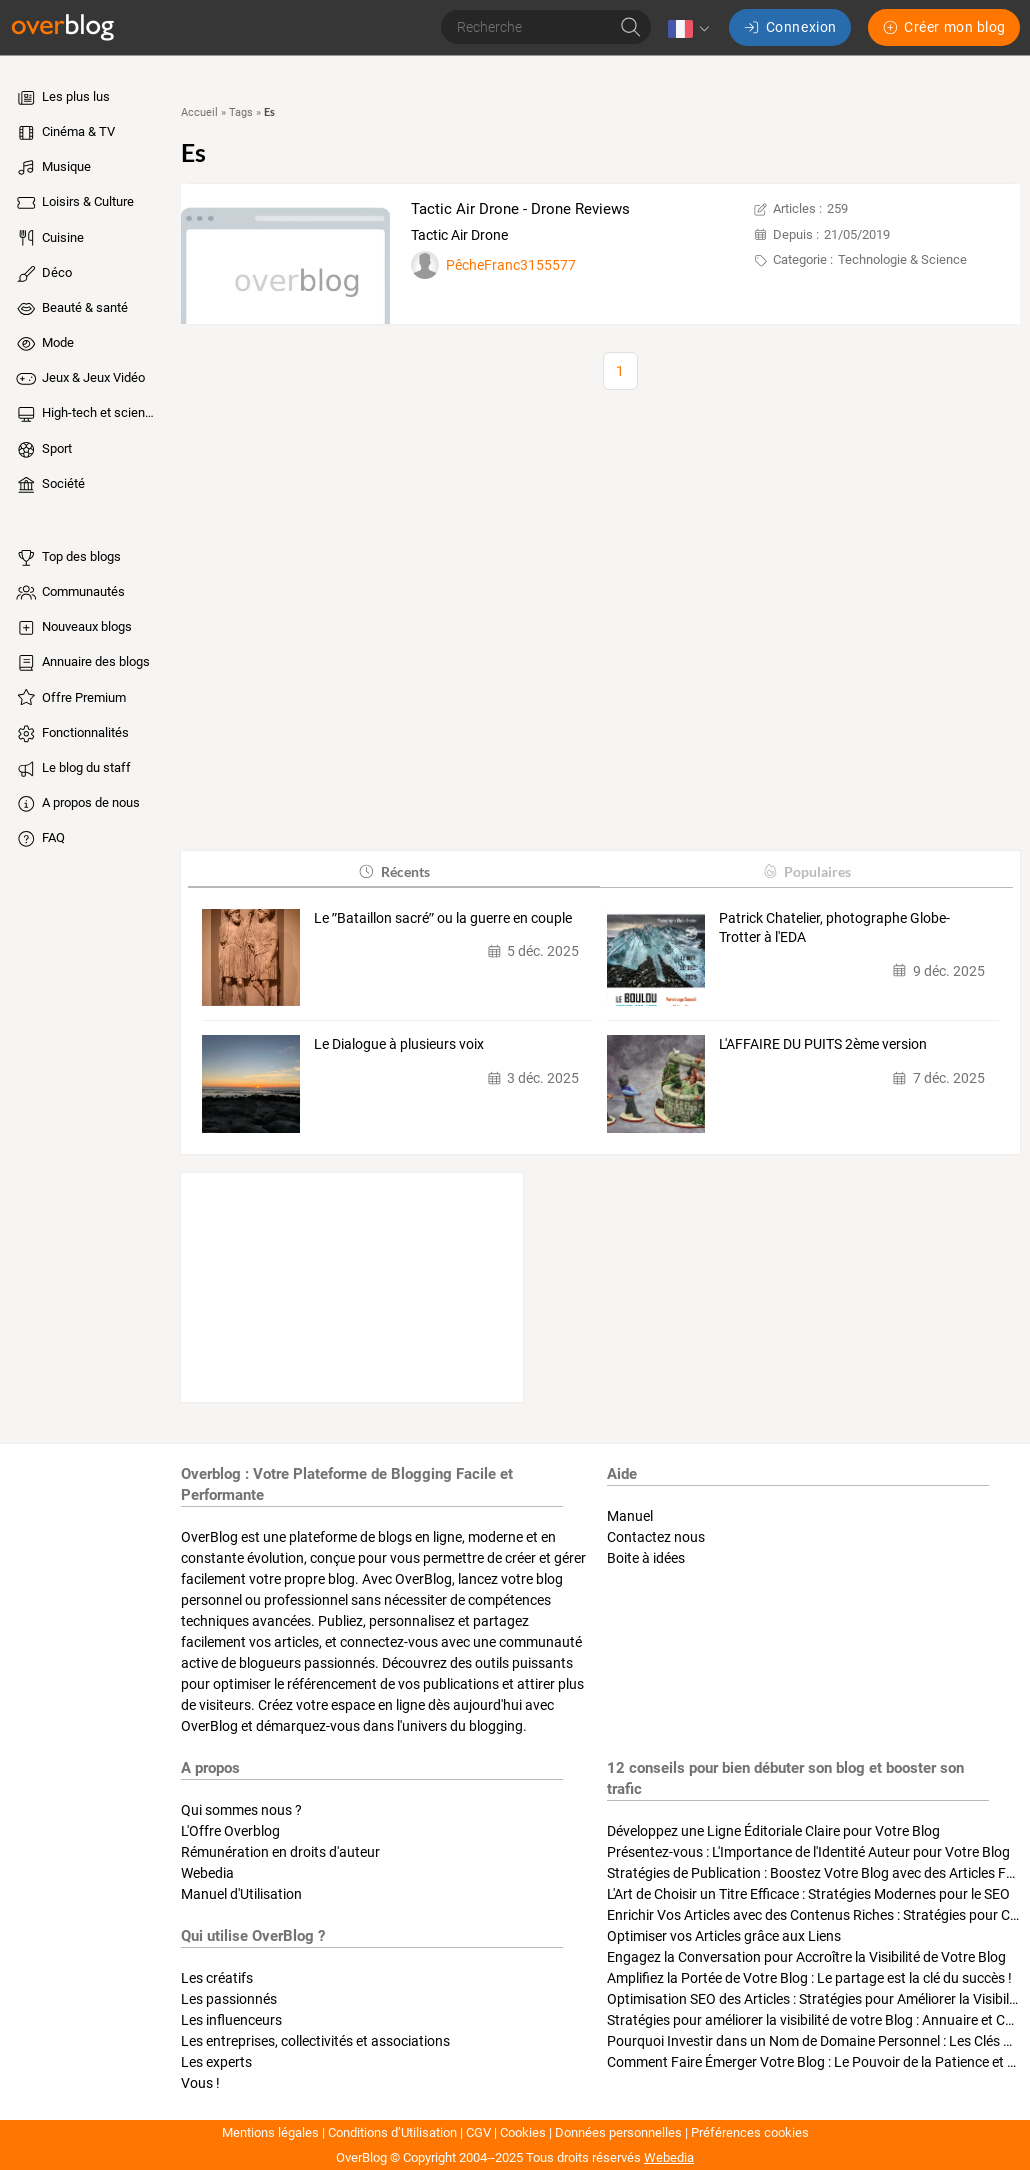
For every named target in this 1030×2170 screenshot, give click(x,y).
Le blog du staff (72, 769)
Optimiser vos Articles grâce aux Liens (724, 1936)
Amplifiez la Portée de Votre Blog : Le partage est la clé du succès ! (809, 1978)
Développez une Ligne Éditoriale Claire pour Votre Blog (773, 1831)
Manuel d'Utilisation (241, 1894)
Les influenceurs (231, 2020)
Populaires (806, 871)
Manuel (630, 1516)
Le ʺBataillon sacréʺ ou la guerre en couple (443, 918)
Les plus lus (62, 98)
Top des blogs (67, 558)
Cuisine (49, 238)
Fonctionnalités (71, 734)
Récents (393, 871)
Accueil (199, 112)
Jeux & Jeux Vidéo (79, 379)
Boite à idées (646, 1558)
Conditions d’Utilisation (392, 2132)
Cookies (523, 2132)
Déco (43, 274)
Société (49, 485)
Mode (44, 344)
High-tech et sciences (86, 414)
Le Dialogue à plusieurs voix (399, 1044)
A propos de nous (77, 804)
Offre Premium (70, 698)
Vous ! (200, 2083)
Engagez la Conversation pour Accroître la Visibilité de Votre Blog (806, 1957)
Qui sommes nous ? (241, 1810)
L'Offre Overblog (230, 1831)
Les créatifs (217, 1978)
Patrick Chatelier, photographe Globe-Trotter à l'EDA (834, 928)
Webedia (207, 1873)
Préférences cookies (750, 2132)
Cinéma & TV (64, 133)
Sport (43, 450)
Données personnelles (618, 2132)
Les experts (216, 2062)
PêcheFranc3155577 (511, 265)
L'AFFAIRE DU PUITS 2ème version (823, 1044)
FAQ (39, 839)
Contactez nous (656, 1537)
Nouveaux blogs (73, 628)
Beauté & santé (71, 309)
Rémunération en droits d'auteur (280, 1852)
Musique (52, 168)
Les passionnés (229, 1999)
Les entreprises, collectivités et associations (315, 2041)
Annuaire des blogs (82, 663)
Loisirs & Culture (74, 203)
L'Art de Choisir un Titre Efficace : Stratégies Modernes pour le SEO (808, 1894)
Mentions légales (270, 2132)
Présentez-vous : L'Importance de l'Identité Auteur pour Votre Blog (808, 1852)
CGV (478, 2132)
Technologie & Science (902, 259)
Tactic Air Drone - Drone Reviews (520, 209)
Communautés (69, 593)
